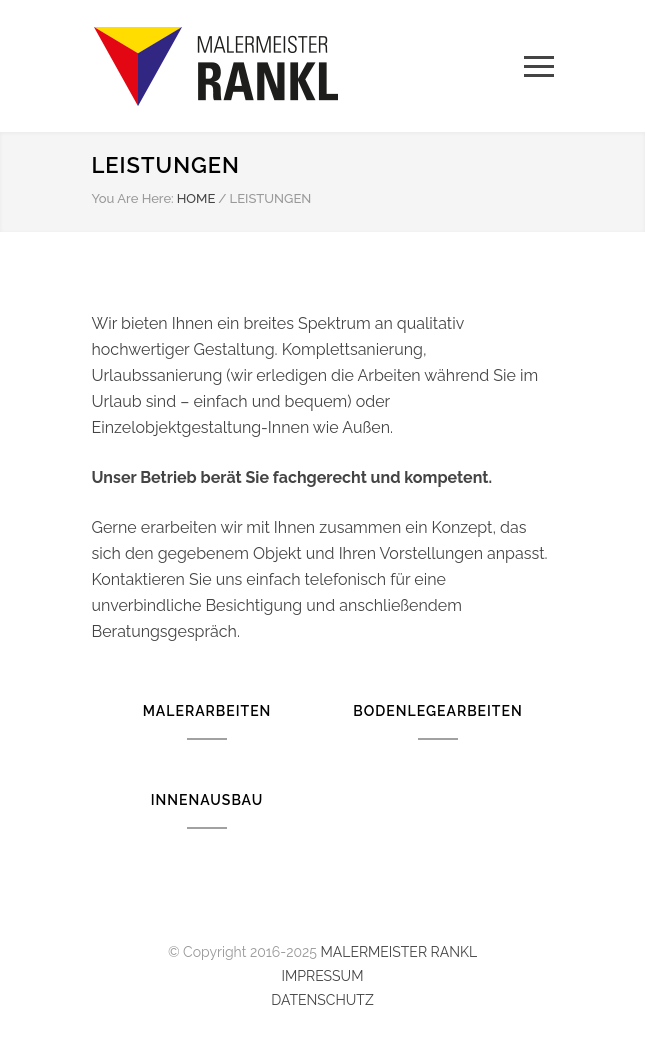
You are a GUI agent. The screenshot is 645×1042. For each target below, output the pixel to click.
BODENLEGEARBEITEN (437, 711)
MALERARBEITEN (207, 711)
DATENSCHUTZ (322, 1000)
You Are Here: (133, 198)
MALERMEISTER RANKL (398, 952)
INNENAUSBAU (207, 800)
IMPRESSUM (323, 976)
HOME (196, 198)
